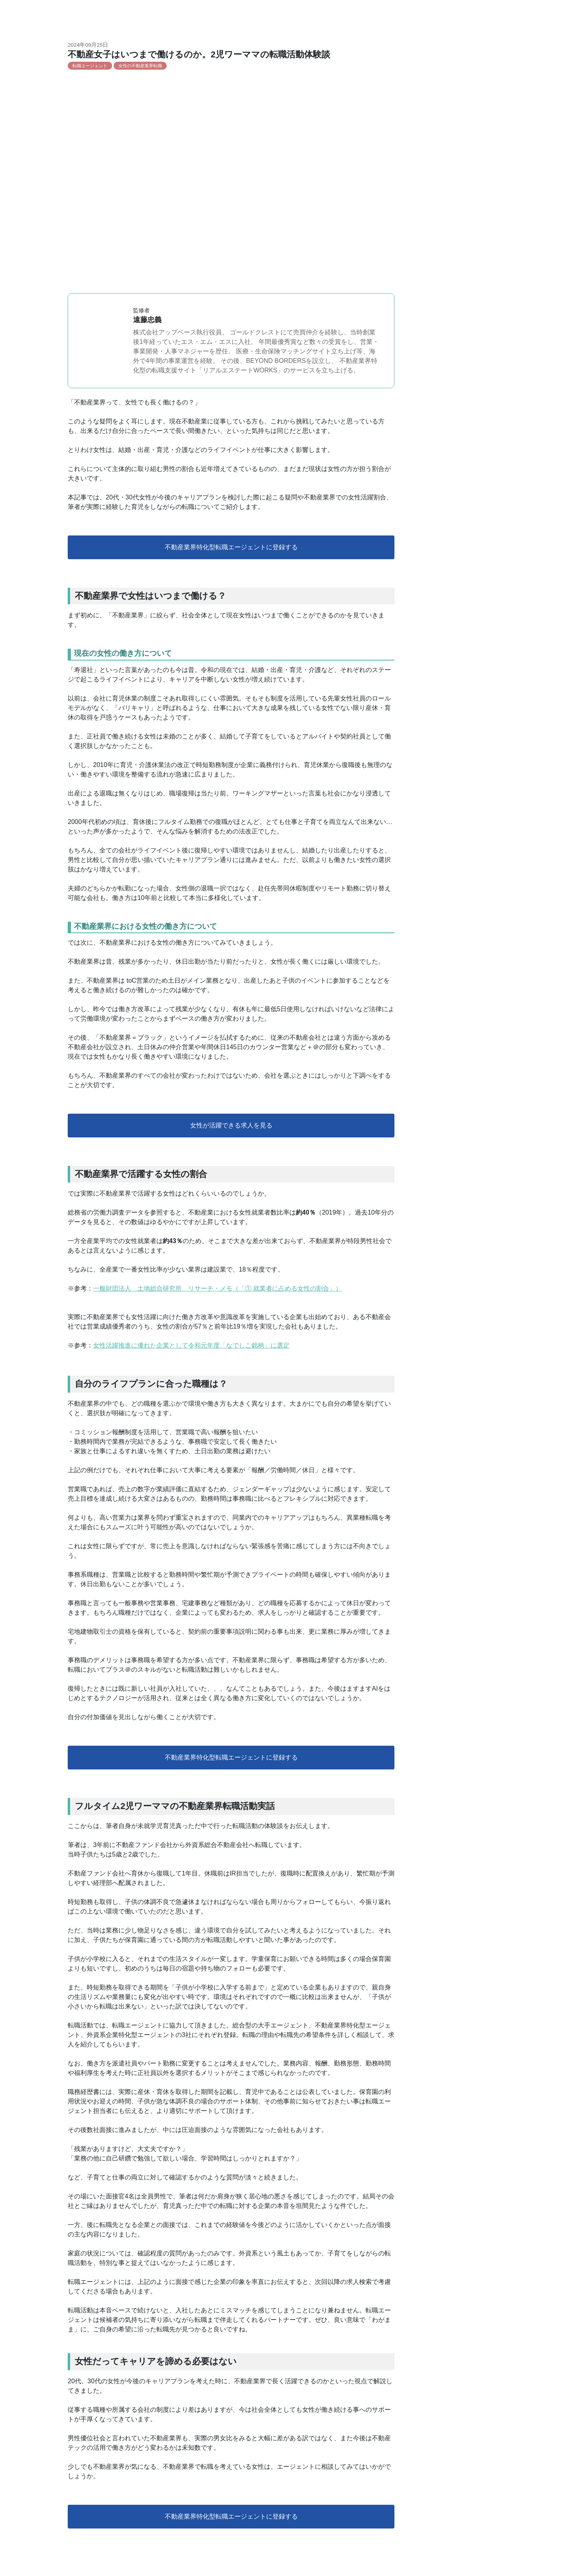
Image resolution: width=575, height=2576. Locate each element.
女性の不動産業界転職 (140, 65)
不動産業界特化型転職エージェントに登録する (231, 547)
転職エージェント (89, 65)
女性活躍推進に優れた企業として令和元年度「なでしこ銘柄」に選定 (191, 1345)
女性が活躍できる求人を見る (231, 1125)
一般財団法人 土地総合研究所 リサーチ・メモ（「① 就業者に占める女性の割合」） (217, 1288)
